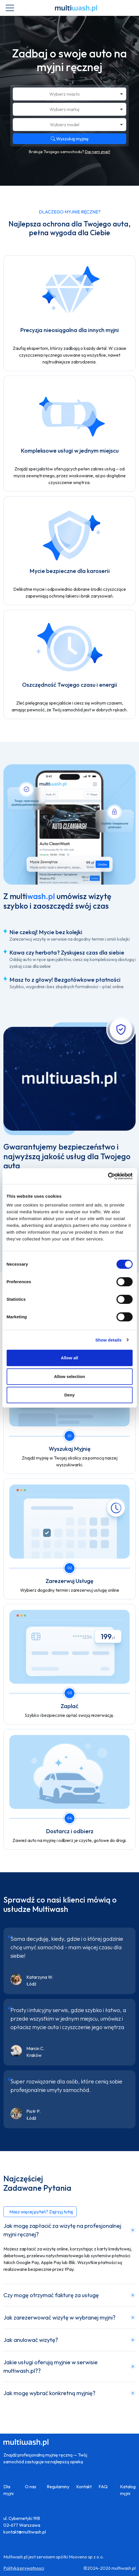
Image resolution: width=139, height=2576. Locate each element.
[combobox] (69, 93)
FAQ (103, 2486)
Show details (108, 1340)
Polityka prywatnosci (23, 2568)
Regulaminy (58, 2486)
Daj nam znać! (97, 151)
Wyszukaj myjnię (70, 139)
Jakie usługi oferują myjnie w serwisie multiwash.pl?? (50, 2366)
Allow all (69, 1357)
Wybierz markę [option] (65, 109)
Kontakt (84, 2486)
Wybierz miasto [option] (64, 94)
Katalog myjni (128, 2490)
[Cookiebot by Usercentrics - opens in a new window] (107, 1176)
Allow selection (69, 1376)
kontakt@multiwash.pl (24, 2532)
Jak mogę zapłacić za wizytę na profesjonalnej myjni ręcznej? (62, 2230)
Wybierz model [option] (64, 124)
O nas (30, 2486)
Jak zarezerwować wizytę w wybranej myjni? (59, 2317)
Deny (69, 1394)
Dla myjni (8, 2490)
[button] (40, 2211)
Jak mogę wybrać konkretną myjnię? (49, 2393)
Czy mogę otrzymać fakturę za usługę (51, 2295)
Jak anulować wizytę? (30, 2339)
